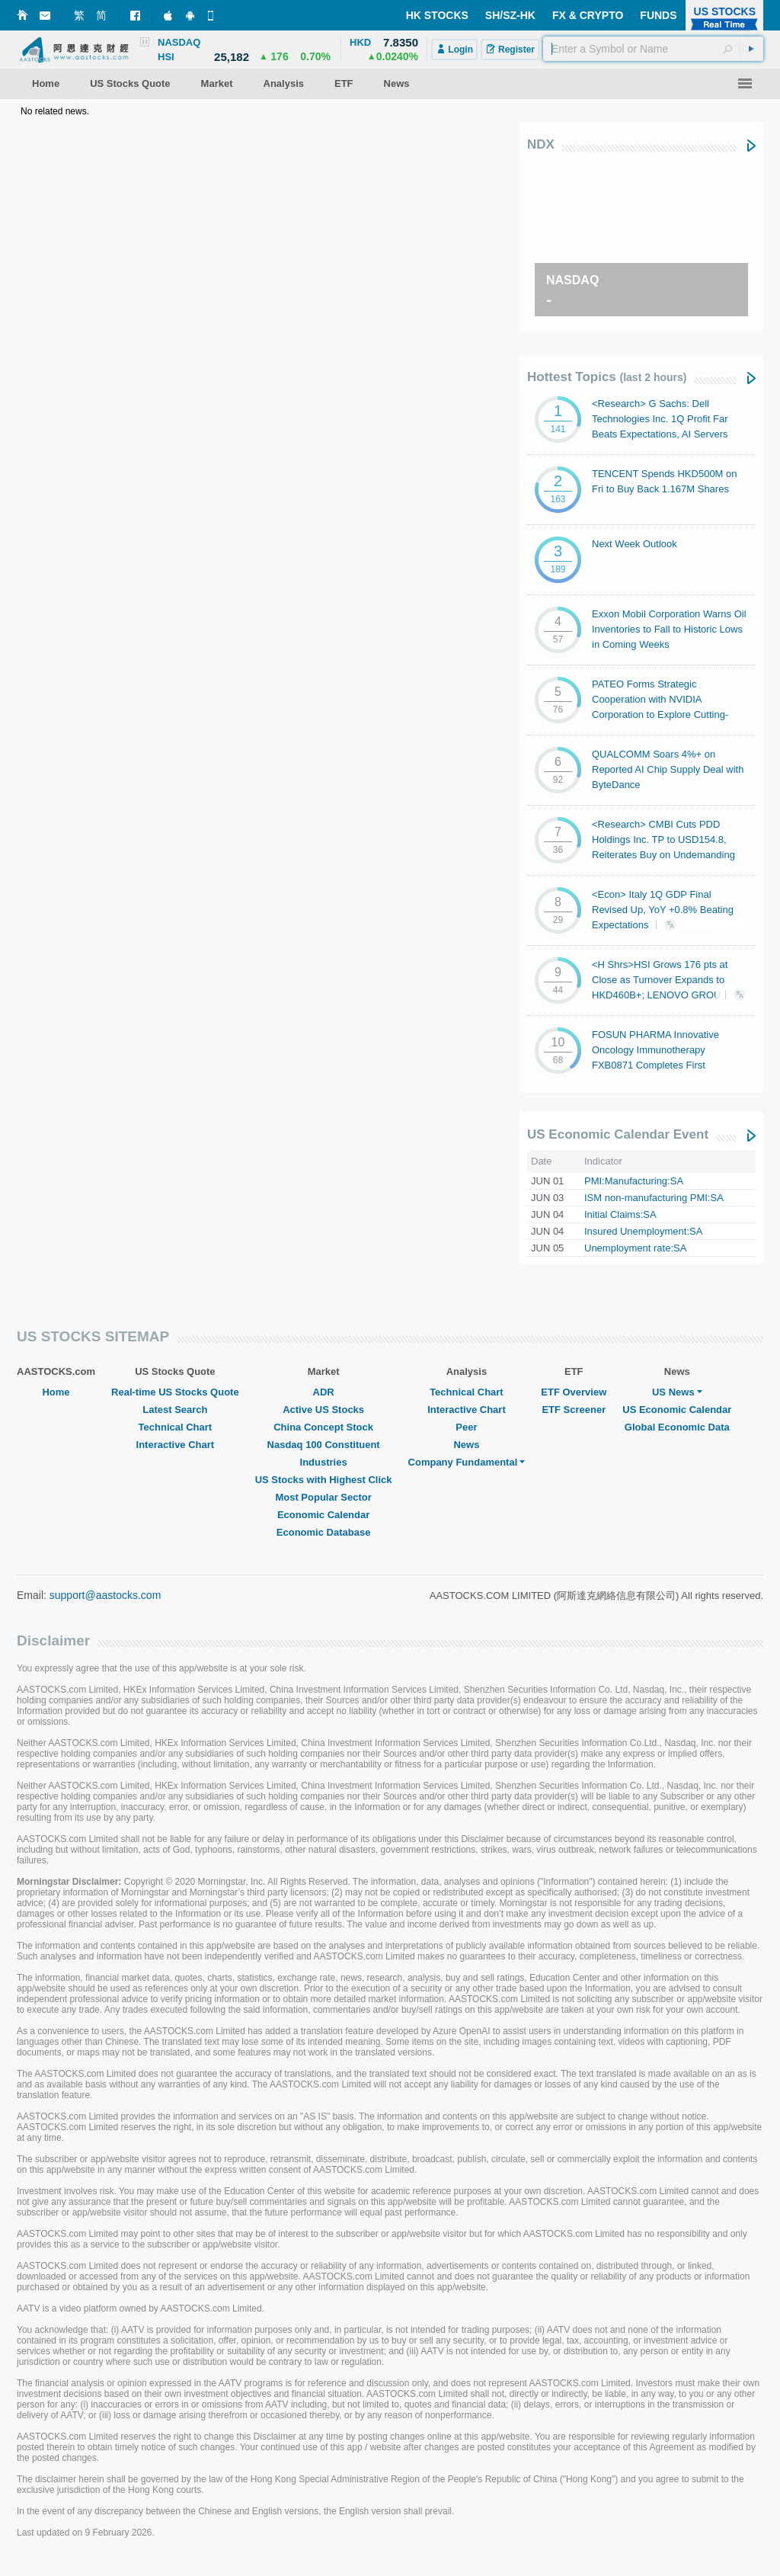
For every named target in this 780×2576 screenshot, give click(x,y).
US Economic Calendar (676, 1409)
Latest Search (174, 1409)
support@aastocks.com (105, 1595)
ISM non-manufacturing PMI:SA (654, 1197)
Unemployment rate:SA (635, 1248)
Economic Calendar (323, 1514)
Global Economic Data (677, 1427)
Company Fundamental (467, 1462)
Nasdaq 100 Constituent (323, 1444)
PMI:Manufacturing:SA (633, 1181)
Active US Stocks (323, 1409)
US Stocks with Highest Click (323, 1479)
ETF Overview (573, 1392)
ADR (323, 1392)
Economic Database (324, 1532)
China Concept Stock (323, 1427)
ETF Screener (574, 1409)
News (466, 1444)
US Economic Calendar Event (617, 1134)
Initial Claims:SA (620, 1214)
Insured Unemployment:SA (643, 1231)
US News (677, 1392)
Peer (466, 1427)
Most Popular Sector (323, 1497)
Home (55, 1392)
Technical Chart (176, 1427)
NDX (541, 144)
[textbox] (653, 49)
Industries (323, 1462)
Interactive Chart (175, 1444)
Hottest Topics (606, 377)
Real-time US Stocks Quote (175, 1392)
